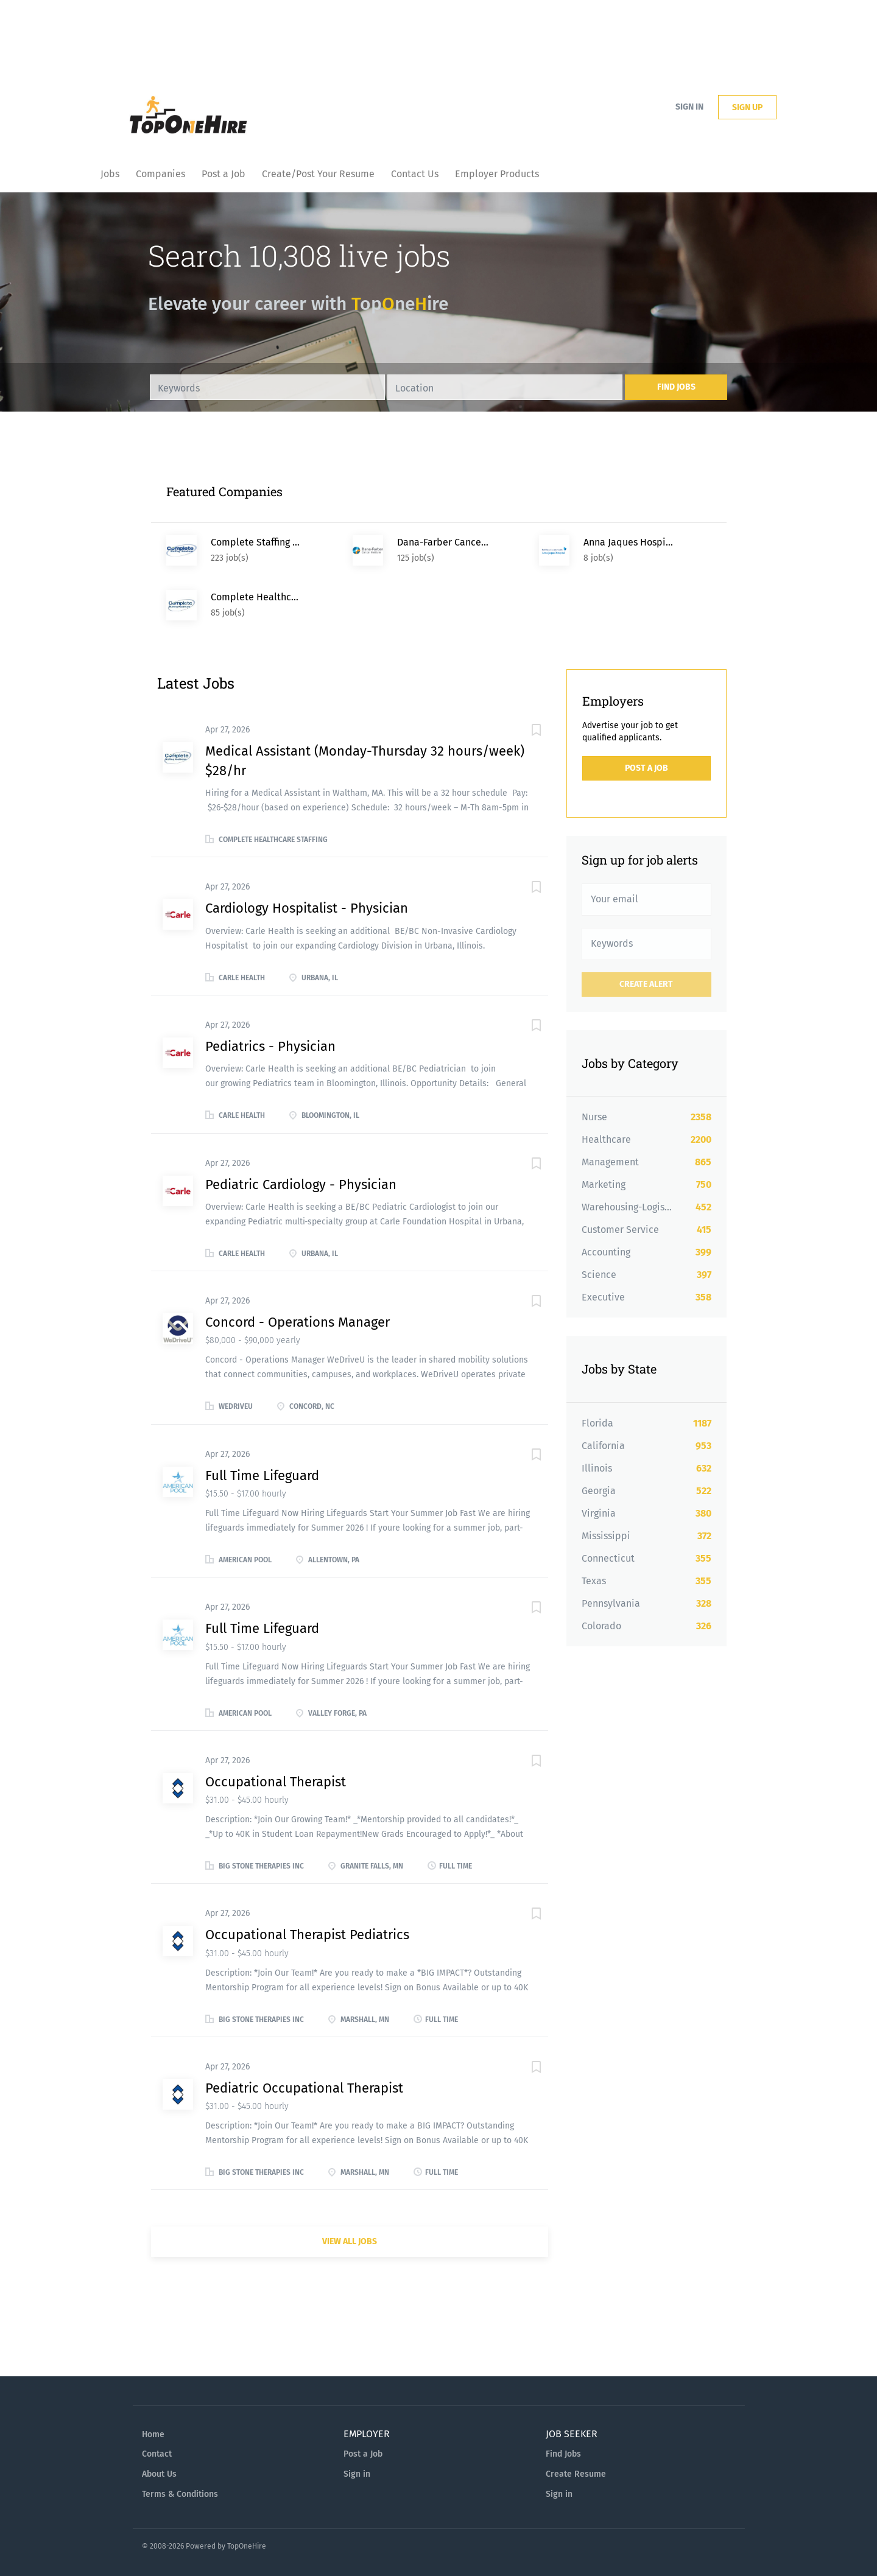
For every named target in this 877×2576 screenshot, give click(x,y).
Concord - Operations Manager (297, 1322)
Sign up (747, 107)
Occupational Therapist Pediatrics (307, 1934)
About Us (159, 2474)
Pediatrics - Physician (270, 1046)
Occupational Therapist (275, 1782)
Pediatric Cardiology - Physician (300, 1184)
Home (153, 2434)
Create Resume (576, 2474)
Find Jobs (676, 387)
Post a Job (646, 768)
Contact (157, 2454)
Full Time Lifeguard (262, 1475)
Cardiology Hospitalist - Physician (306, 908)
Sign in (689, 107)
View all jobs (349, 2241)
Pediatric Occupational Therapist (304, 2088)
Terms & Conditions (180, 2494)
